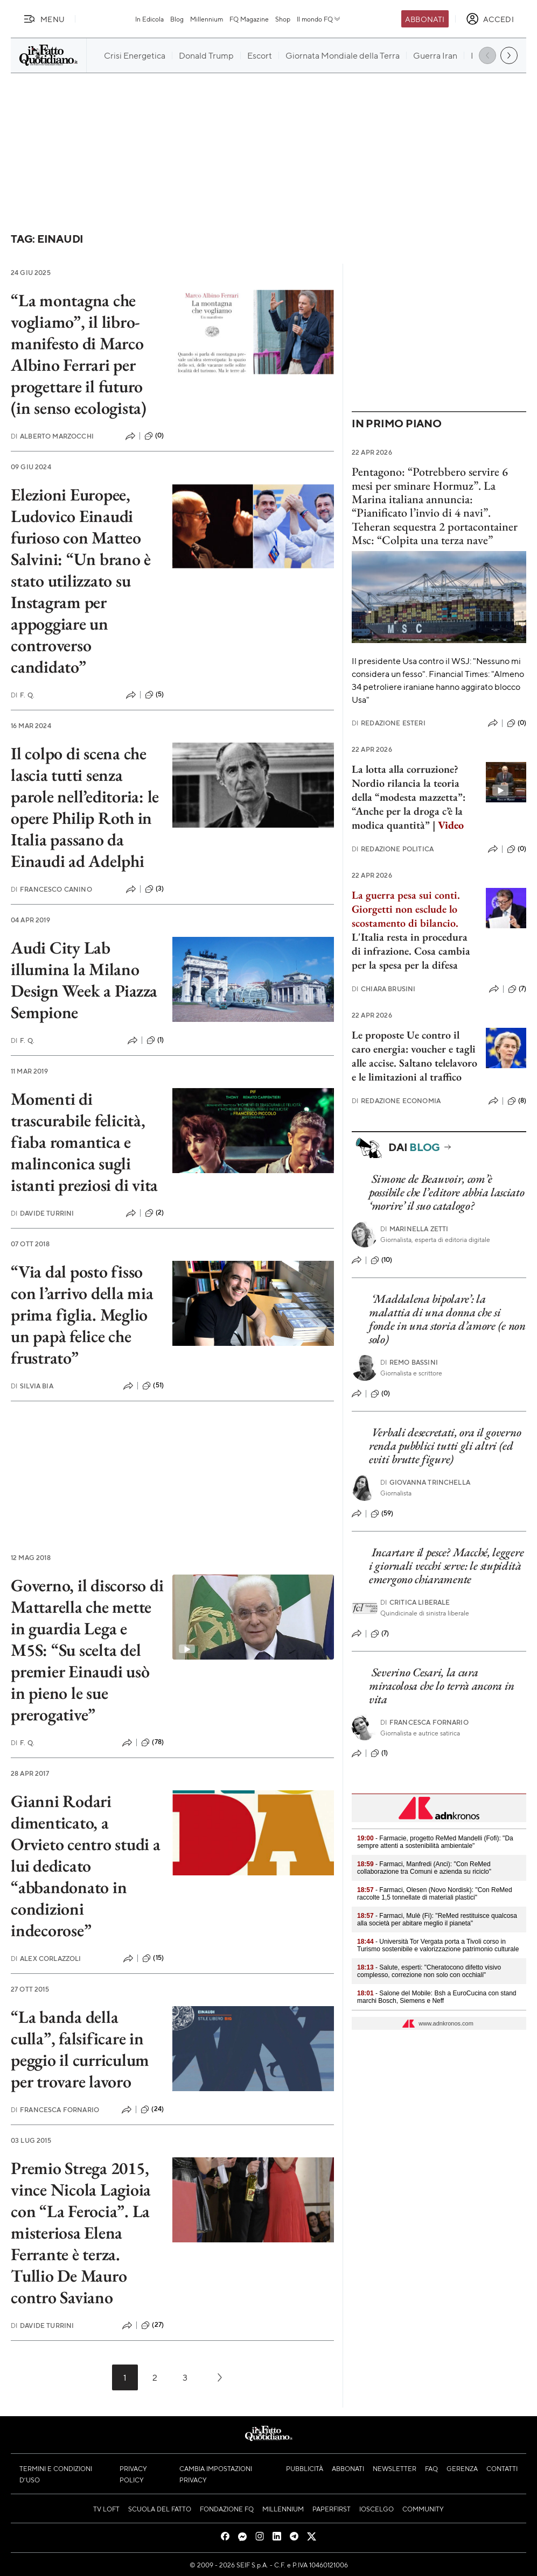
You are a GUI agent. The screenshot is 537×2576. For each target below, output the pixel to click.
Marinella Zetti (414, 1229)
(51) (153, 1385)
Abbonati (424, 19)
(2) (154, 1213)
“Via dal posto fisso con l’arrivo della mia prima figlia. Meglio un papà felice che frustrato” (82, 1314)
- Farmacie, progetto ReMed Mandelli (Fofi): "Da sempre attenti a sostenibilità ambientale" (435, 1842)
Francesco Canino (51, 889)
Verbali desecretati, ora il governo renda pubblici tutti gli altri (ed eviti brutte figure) (445, 1445)
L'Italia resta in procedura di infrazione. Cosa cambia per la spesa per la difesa (411, 951)
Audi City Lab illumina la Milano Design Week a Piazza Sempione (84, 980)
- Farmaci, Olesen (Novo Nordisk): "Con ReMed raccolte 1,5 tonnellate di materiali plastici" (434, 1893)
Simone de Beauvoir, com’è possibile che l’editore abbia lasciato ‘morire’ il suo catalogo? (447, 1192)
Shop (282, 19)
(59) (382, 1513)
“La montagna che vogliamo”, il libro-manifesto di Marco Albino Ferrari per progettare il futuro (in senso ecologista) (79, 354)
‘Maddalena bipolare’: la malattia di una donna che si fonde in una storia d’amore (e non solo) (447, 1319)
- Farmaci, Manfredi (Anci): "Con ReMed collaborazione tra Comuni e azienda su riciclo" (424, 1867)
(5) (154, 694)
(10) (382, 1260)
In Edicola (149, 19)
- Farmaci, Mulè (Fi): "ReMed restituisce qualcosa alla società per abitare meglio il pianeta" (437, 1919)
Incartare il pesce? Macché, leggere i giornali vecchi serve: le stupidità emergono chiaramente (446, 1565)
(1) (155, 1040)
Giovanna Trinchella (425, 1482)
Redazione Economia (396, 1101)
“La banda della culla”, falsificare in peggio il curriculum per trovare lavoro (80, 2049)
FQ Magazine (249, 19)
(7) (517, 989)
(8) (516, 1101)
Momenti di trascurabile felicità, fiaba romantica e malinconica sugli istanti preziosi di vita (84, 1142)
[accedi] (490, 19)
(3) (154, 889)
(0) (154, 436)
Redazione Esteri (389, 723)
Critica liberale (415, 1602)
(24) (152, 2109)
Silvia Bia (32, 1386)
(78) (152, 1742)
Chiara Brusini (383, 989)
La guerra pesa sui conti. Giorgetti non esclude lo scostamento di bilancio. (406, 909)
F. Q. (22, 695)
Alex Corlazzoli (46, 1958)
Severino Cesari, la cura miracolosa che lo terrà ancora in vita (441, 1685)
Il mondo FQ (319, 19)
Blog (177, 19)
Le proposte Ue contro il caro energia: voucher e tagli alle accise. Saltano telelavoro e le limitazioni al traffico (414, 1056)
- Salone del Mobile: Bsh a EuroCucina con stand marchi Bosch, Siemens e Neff (437, 1997)
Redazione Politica (393, 849)
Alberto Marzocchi (52, 436)
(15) (153, 1958)
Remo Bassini (409, 1362)
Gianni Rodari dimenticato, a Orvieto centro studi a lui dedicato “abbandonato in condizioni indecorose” (86, 1866)
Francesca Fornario (55, 2110)
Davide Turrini (42, 1213)
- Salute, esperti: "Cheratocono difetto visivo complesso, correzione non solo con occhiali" (429, 1971)
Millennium (206, 19)
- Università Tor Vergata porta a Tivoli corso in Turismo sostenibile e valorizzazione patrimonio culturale (438, 1945)
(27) (152, 2325)
